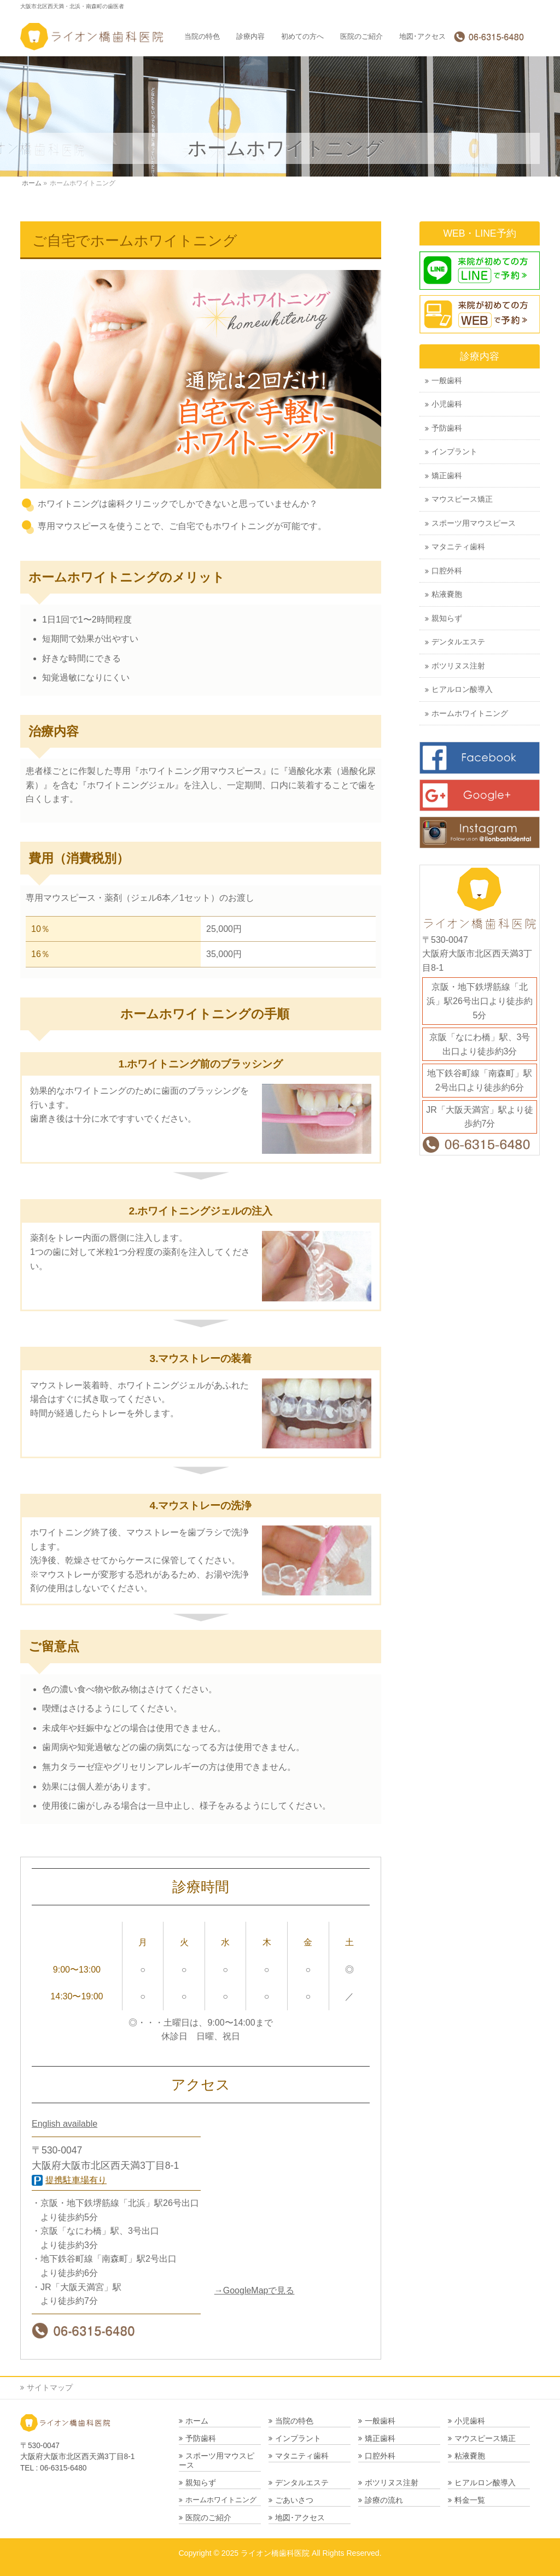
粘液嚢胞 (446, 594)
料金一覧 (469, 2500)
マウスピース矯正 (462, 499)
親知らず (446, 618)
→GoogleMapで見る (254, 2290)
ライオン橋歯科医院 (275, 2553)
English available (64, 2123)
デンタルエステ (458, 642)
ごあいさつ (294, 2500)
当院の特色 (294, 2420)
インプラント (454, 452)
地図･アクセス (300, 2517)
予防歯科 (446, 428)
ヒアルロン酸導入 (462, 689)
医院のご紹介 (208, 2517)
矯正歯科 (446, 476)
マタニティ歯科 (458, 547)
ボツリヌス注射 (458, 666)
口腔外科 (446, 571)
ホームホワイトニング (469, 713)
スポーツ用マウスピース (473, 523)
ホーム (196, 2420)
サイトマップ (50, 2387)
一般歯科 (446, 381)
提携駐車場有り (76, 2180)
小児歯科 (446, 404)
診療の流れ (384, 2500)
